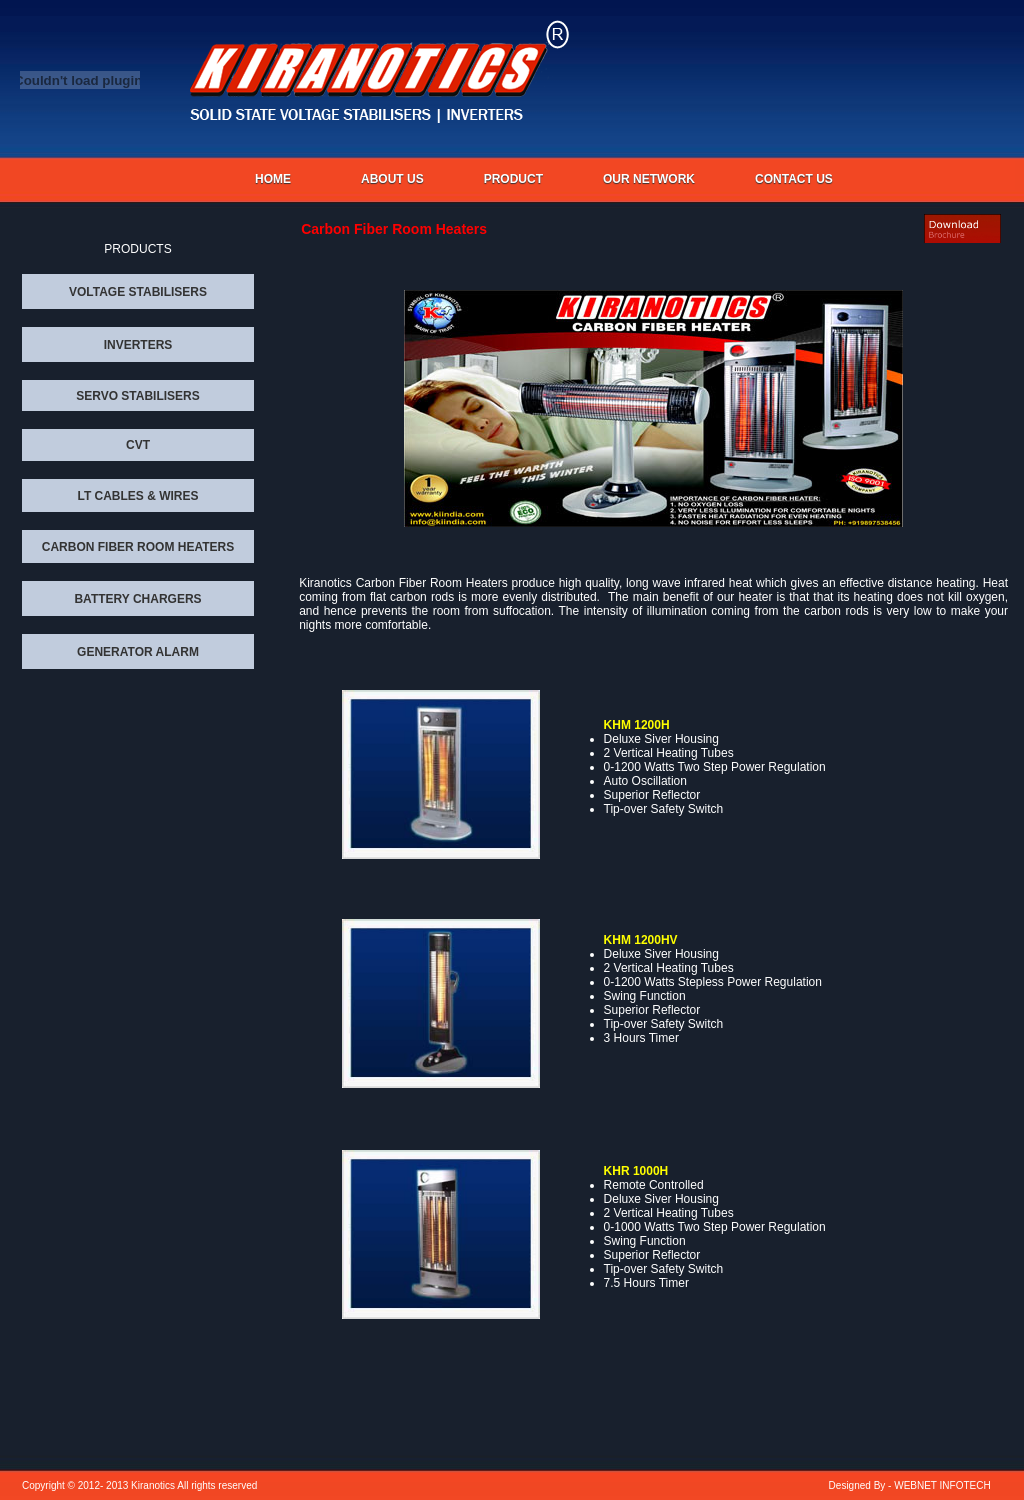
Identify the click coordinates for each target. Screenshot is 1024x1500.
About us (392, 179)
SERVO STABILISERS (138, 396)
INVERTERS (138, 345)
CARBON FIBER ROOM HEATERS (138, 547)
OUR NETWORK (649, 179)
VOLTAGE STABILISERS (138, 292)
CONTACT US (794, 179)
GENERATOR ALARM (138, 652)
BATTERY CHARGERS (137, 599)
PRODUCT (513, 179)
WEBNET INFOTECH (942, 1485)
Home (273, 179)
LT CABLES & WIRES (137, 496)
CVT (138, 445)
